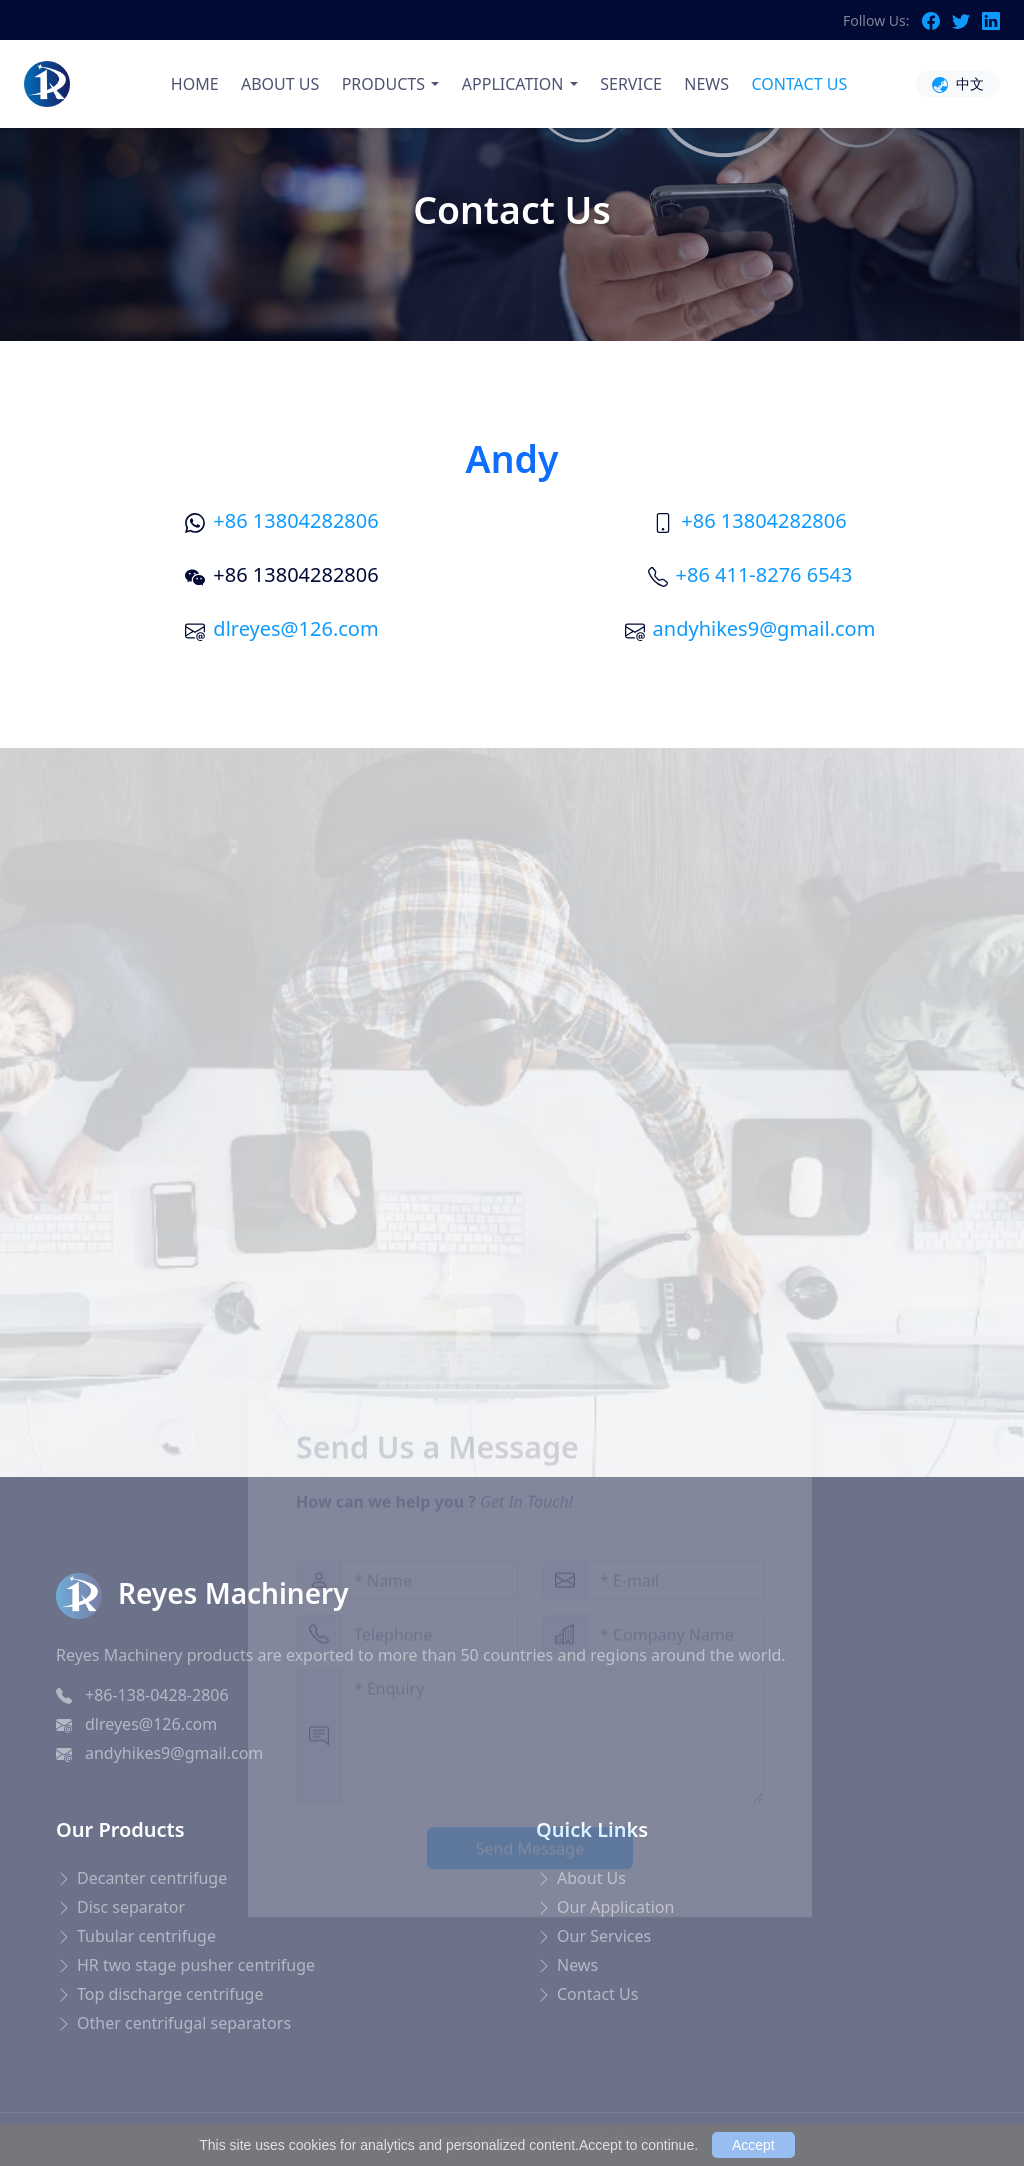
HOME (195, 84)
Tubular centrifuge (146, 1936)
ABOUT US (280, 84)
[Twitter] (967, 20)
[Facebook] (937, 20)
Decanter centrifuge (152, 1878)
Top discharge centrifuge (170, 1994)
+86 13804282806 (295, 520)
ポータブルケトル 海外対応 (340, 2100)
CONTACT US (799, 84)
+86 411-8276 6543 (764, 574)
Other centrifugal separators (184, 2023)
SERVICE (631, 84)
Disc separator (131, 1907)
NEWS (706, 84)
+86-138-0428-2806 (157, 1695)
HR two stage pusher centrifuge (196, 1965)
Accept (753, 2145)
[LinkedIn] (991, 20)
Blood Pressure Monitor (121, 2100)
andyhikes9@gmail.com (764, 628)
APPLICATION (513, 84)
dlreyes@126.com (295, 628)
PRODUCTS (383, 84)
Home (461, 268)
